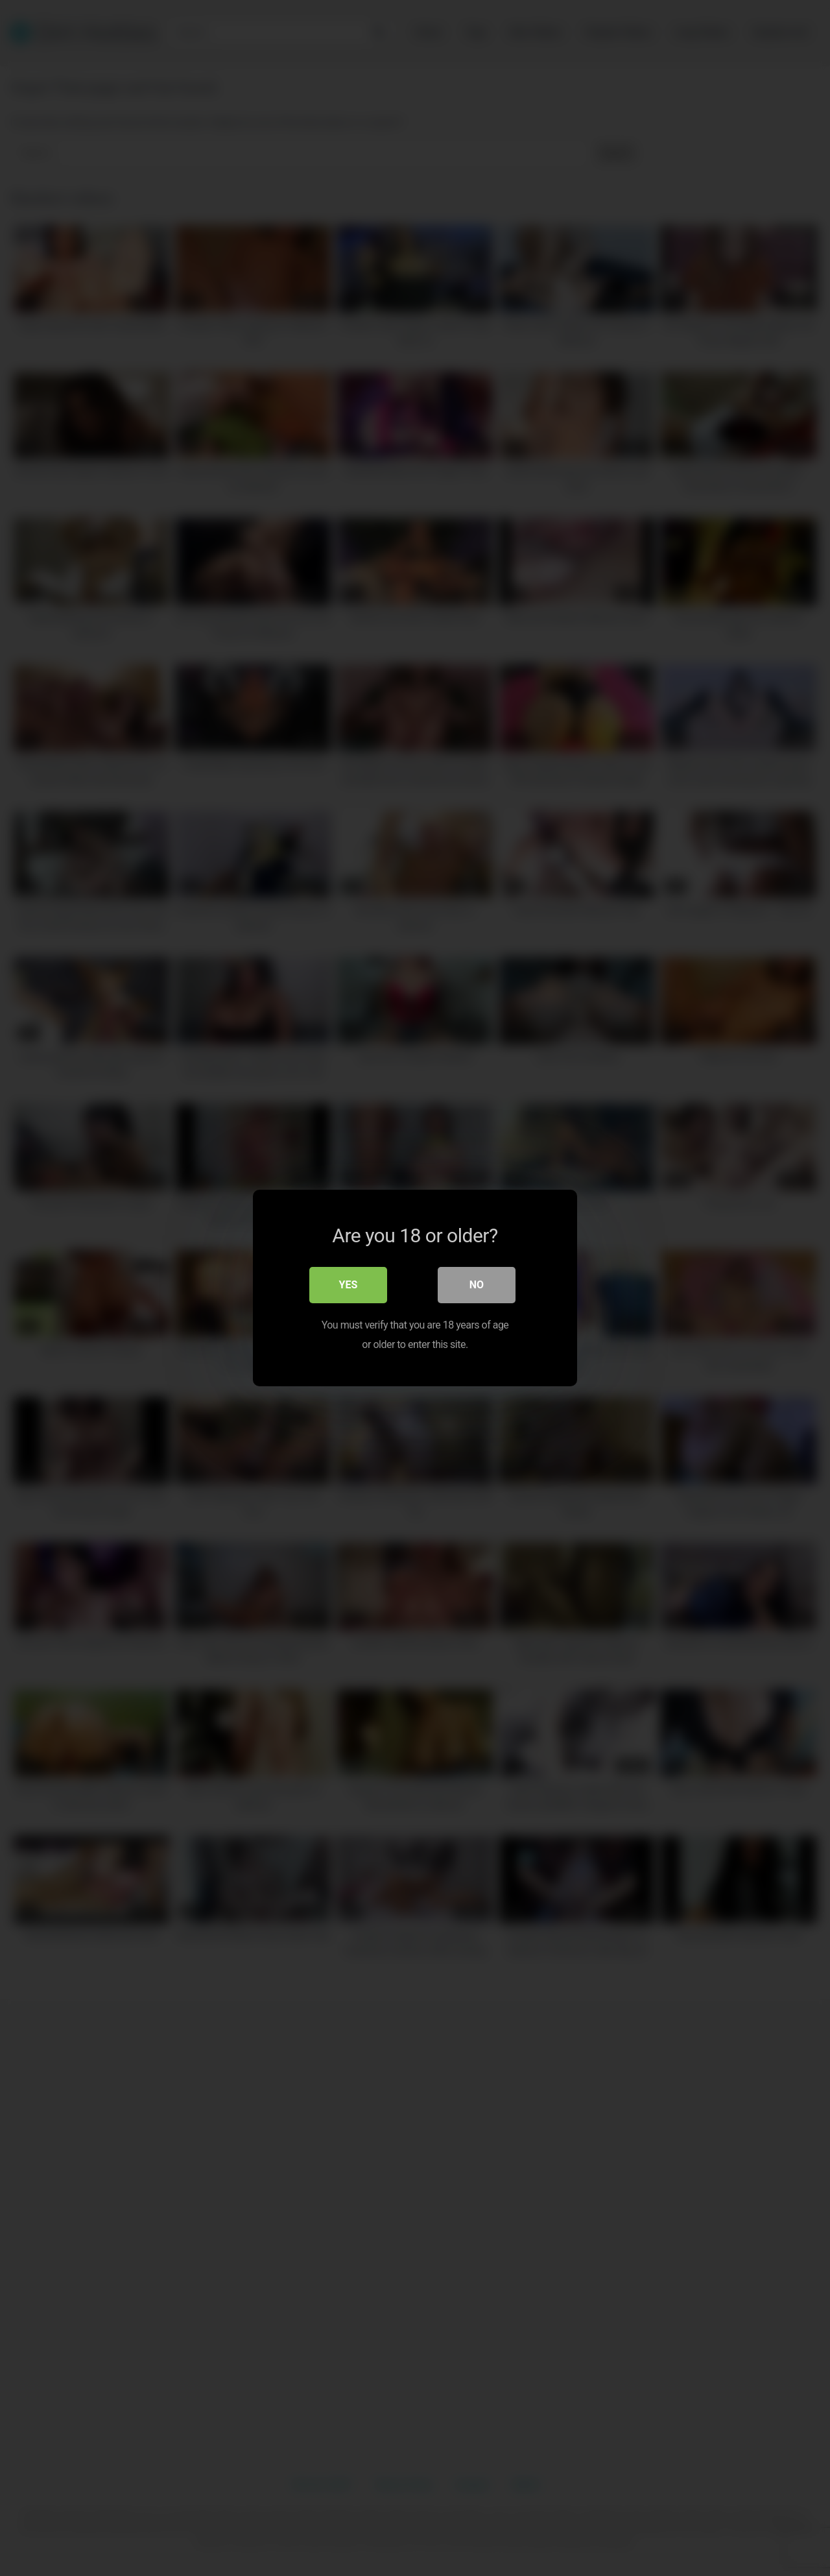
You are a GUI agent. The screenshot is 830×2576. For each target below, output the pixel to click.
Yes (348, 1285)
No (476, 1285)
